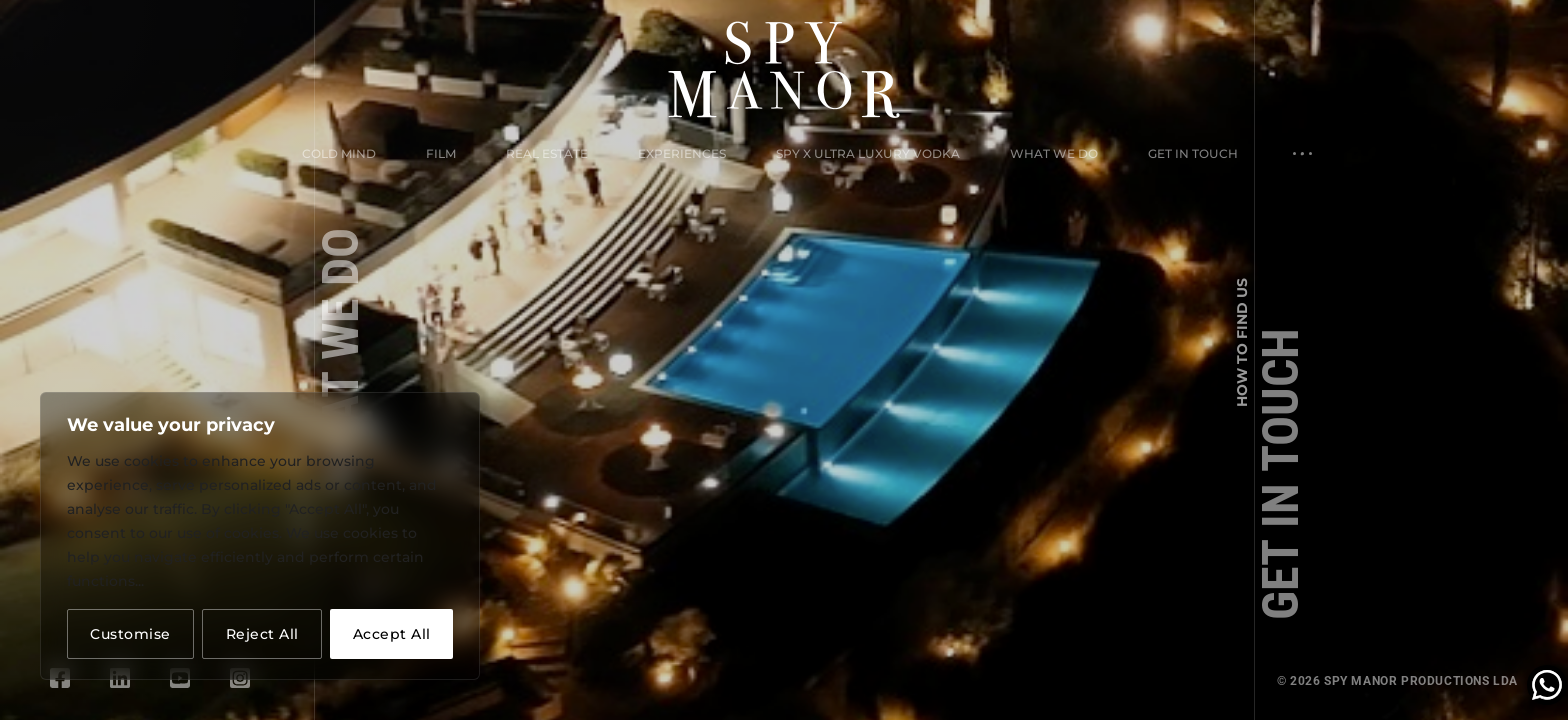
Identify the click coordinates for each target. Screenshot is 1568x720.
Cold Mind (339, 153)
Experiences (682, 153)
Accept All (392, 634)
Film (441, 153)
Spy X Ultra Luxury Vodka (868, 153)
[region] (260, 536)
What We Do (1054, 153)
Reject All (262, 634)
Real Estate (547, 153)
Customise (130, 634)
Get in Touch (1193, 153)
